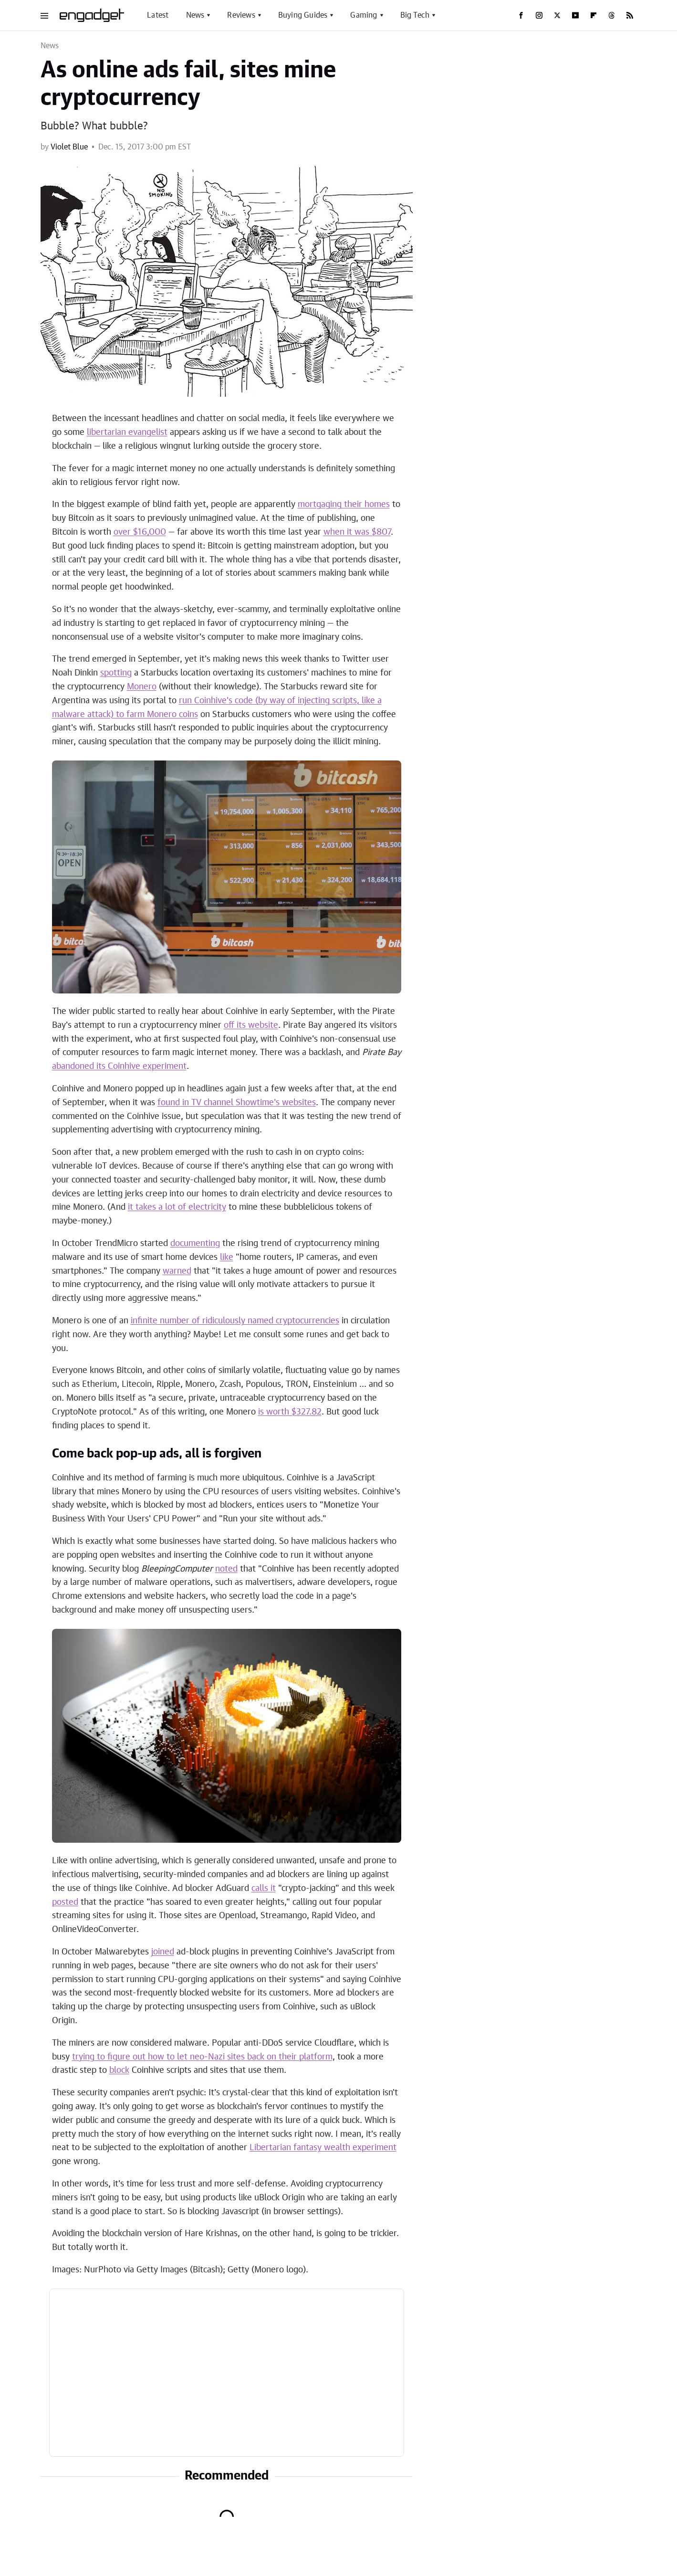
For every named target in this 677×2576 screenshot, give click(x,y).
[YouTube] (575, 15)
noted (226, 1569)
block (119, 2070)
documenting (195, 1243)
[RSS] (630, 15)
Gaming (363, 15)
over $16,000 (140, 532)
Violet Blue (69, 147)
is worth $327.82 (290, 1412)
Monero (141, 687)
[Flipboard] (593, 15)
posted (65, 1902)
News (195, 15)
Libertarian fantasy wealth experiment (323, 2147)
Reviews (241, 15)
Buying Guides (303, 15)
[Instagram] (539, 15)
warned (177, 1271)
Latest (157, 15)
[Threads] (611, 15)
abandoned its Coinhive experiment (119, 1066)
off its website (251, 1025)
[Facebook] (521, 15)
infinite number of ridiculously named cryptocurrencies (235, 1321)
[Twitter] (557, 15)
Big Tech (415, 15)
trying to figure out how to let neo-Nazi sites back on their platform (202, 2057)
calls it (263, 1888)
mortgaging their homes (344, 504)
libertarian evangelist (127, 432)
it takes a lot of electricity (177, 1207)
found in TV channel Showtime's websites (236, 1102)
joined (162, 1952)
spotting (116, 673)
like (226, 1257)
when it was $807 (357, 532)
